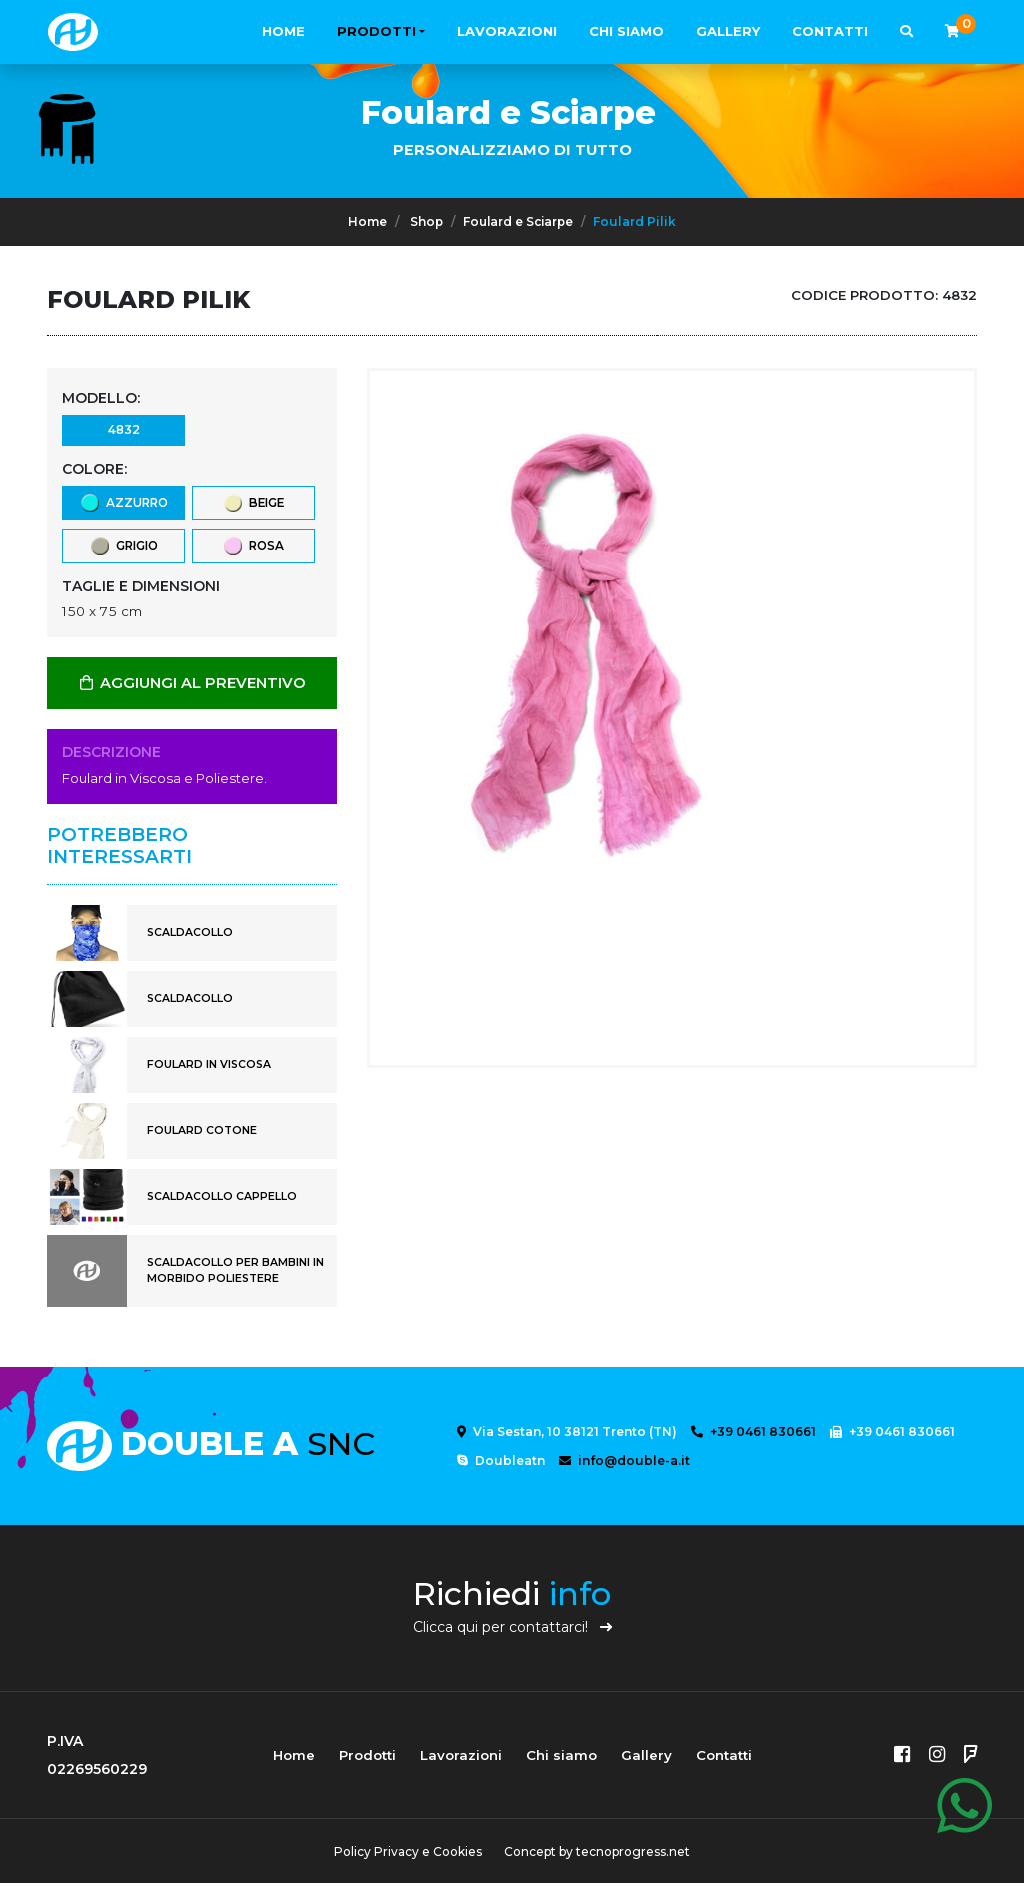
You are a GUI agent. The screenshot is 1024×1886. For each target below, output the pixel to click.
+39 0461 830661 (753, 1434)
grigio (123, 548)
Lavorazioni (507, 31)
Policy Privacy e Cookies (407, 1854)
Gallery (728, 31)
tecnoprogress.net (634, 1854)
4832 (123, 430)
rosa (253, 548)
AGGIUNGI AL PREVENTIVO (192, 686)
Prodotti (376, 31)
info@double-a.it (624, 1463)
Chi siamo (626, 31)
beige (253, 504)
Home (283, 31)
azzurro (123, 504)
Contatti (830, 31)
